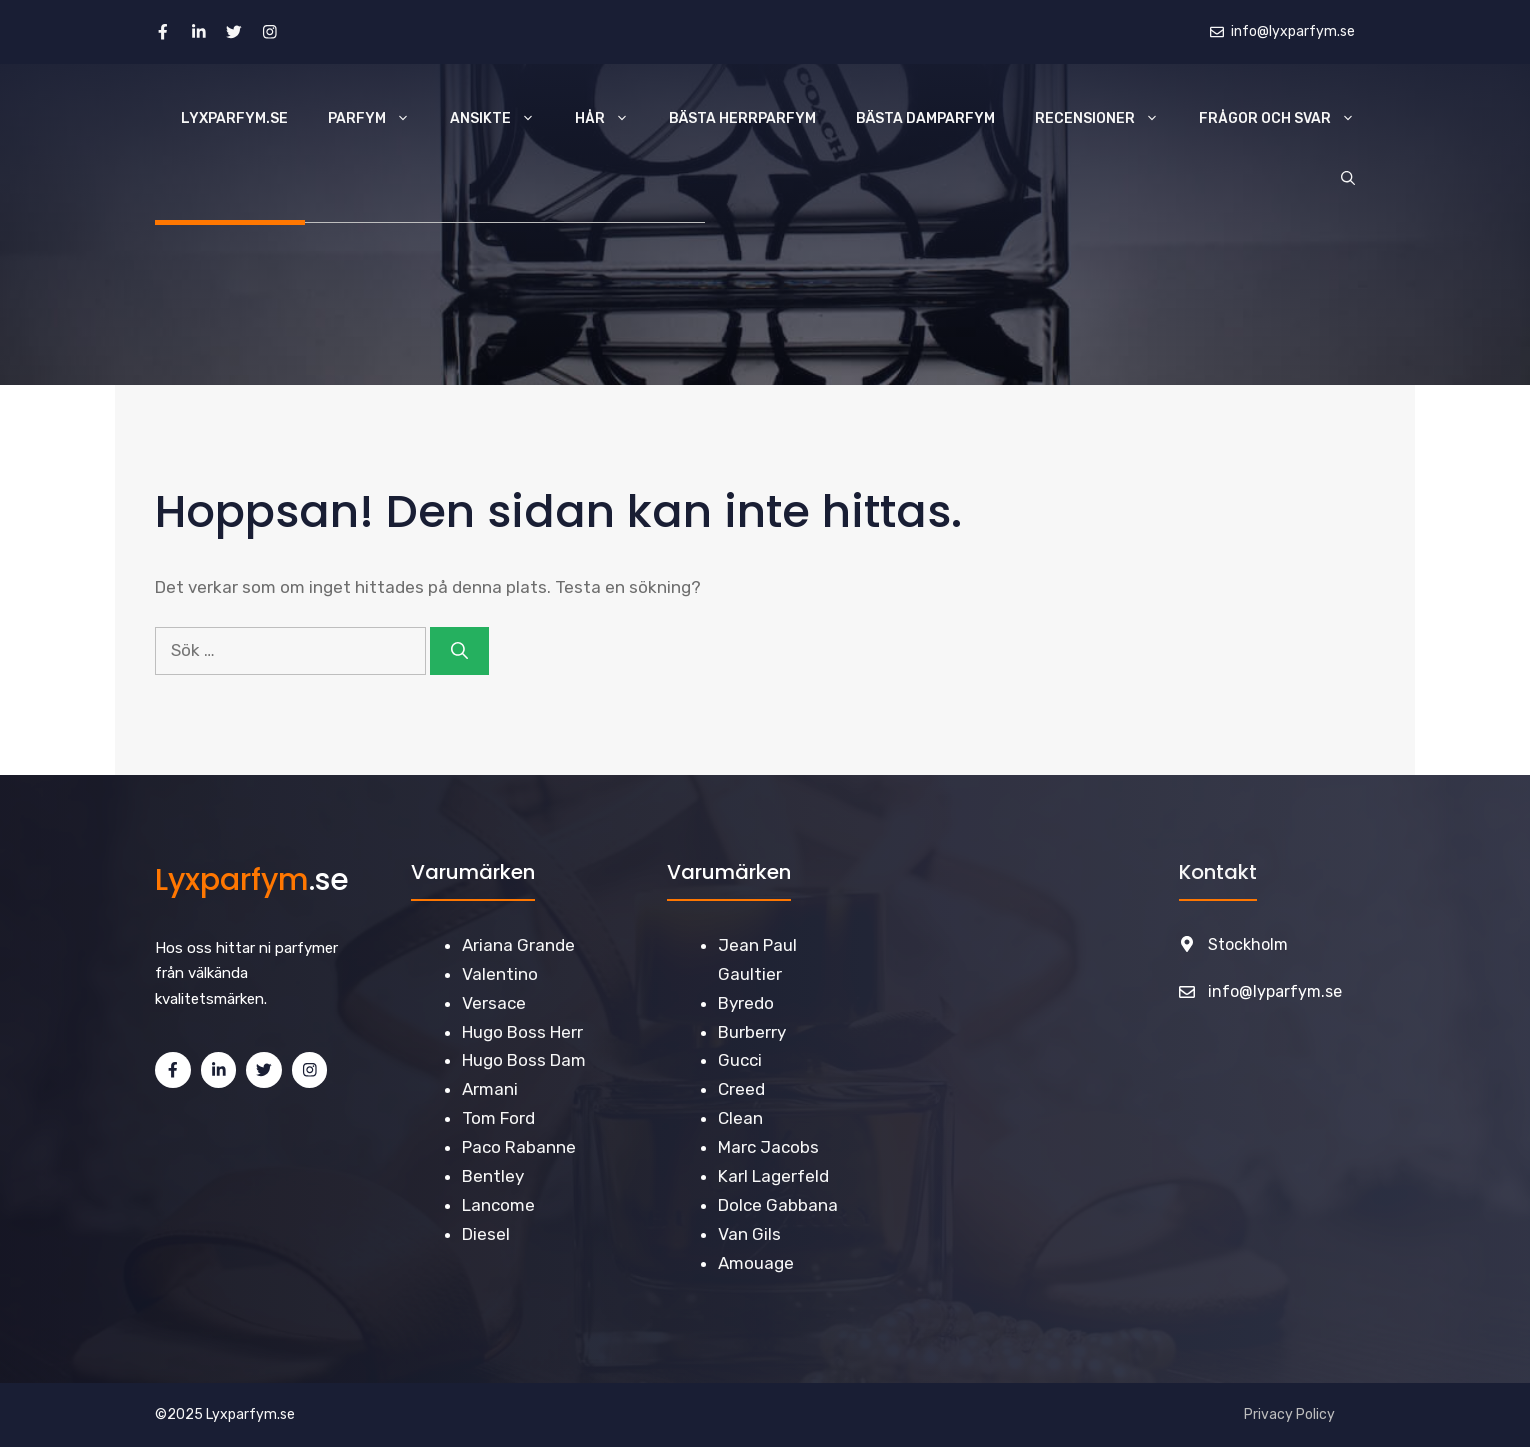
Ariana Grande (518, 945)
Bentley (493, 1176)
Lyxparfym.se (234, 118)
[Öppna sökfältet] (1348, 179)
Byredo (746, 1003)
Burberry (752, 1032)
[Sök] (459, 651)
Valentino (500, 974)
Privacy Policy (1289, 1414)
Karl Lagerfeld (773, 1176)
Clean (740, 1118)
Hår (612, 119)
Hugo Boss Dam (524, 1060)
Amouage (756, 1263)
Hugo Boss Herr (522, 1032)
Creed (741, 1089)
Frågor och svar (1287, 119)
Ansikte (502, 119)
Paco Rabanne (519, 1147)
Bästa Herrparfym (742, 118)
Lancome (498, 1205)
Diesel (486, 1234)
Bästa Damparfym (925, 118)
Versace (494, 1003)
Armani (490, 1089)
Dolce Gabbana (778, 1205)
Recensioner (1107, 119)
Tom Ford (498, 1118)
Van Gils (749, 1234)
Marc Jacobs (768, 1147)
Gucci (740, 1060)
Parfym (379, 119)
